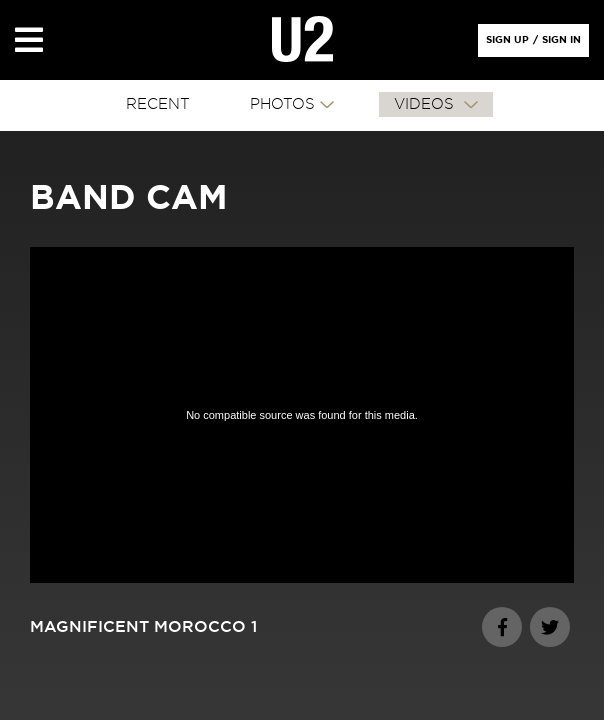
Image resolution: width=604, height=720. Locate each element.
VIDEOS (426, 104)
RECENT (158, 104)
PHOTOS (282, 104)
